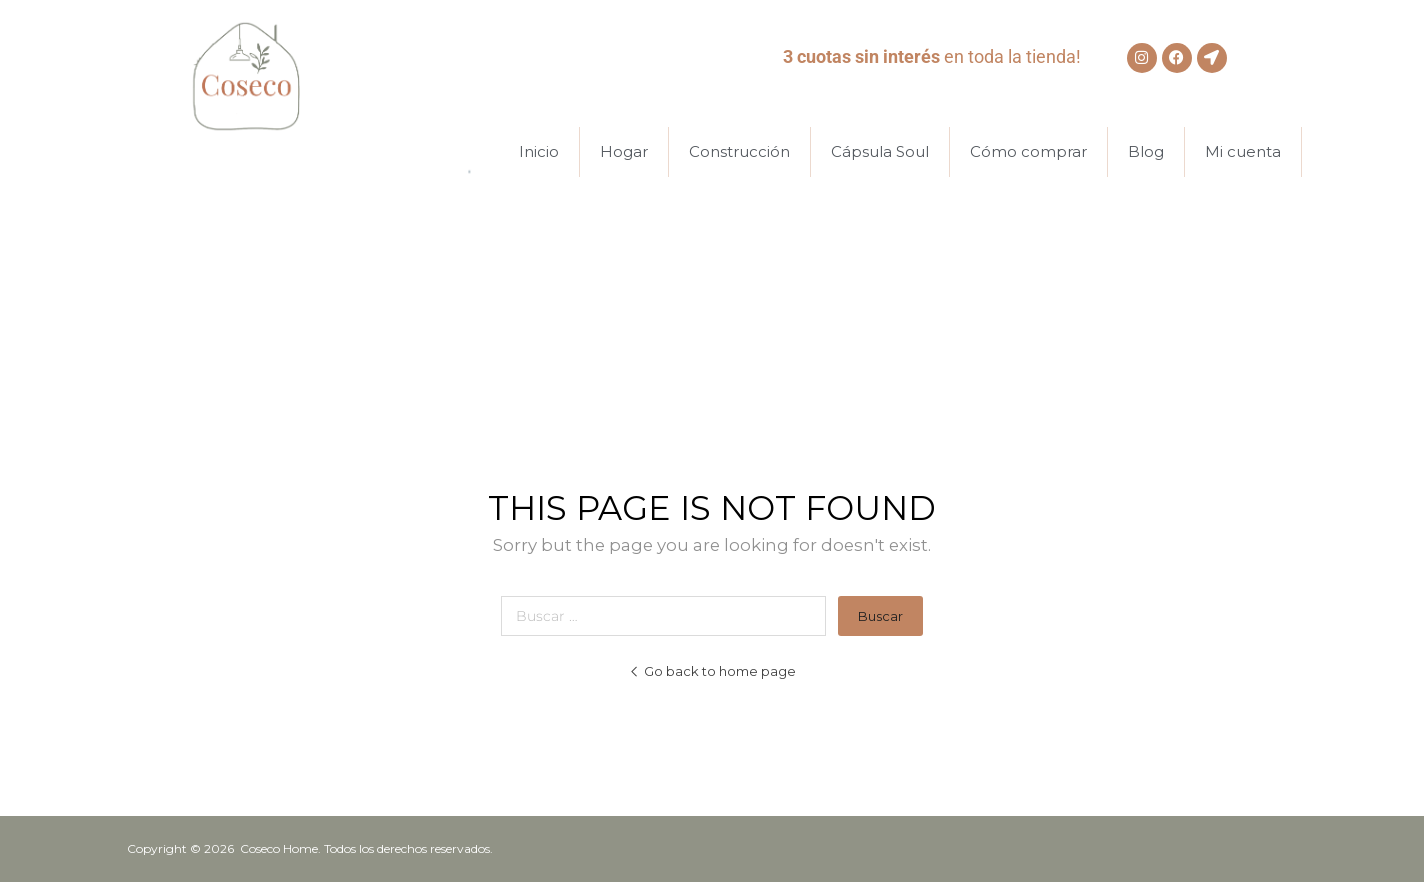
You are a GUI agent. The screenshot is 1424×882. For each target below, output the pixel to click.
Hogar (624, 151)
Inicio (539, 151)
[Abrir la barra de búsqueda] (479, 152)
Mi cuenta (1243, 151)
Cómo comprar (1028, 151)
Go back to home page (712, 671)
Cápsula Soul (880, 151)
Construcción (739, 151)
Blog (1146, 151)
